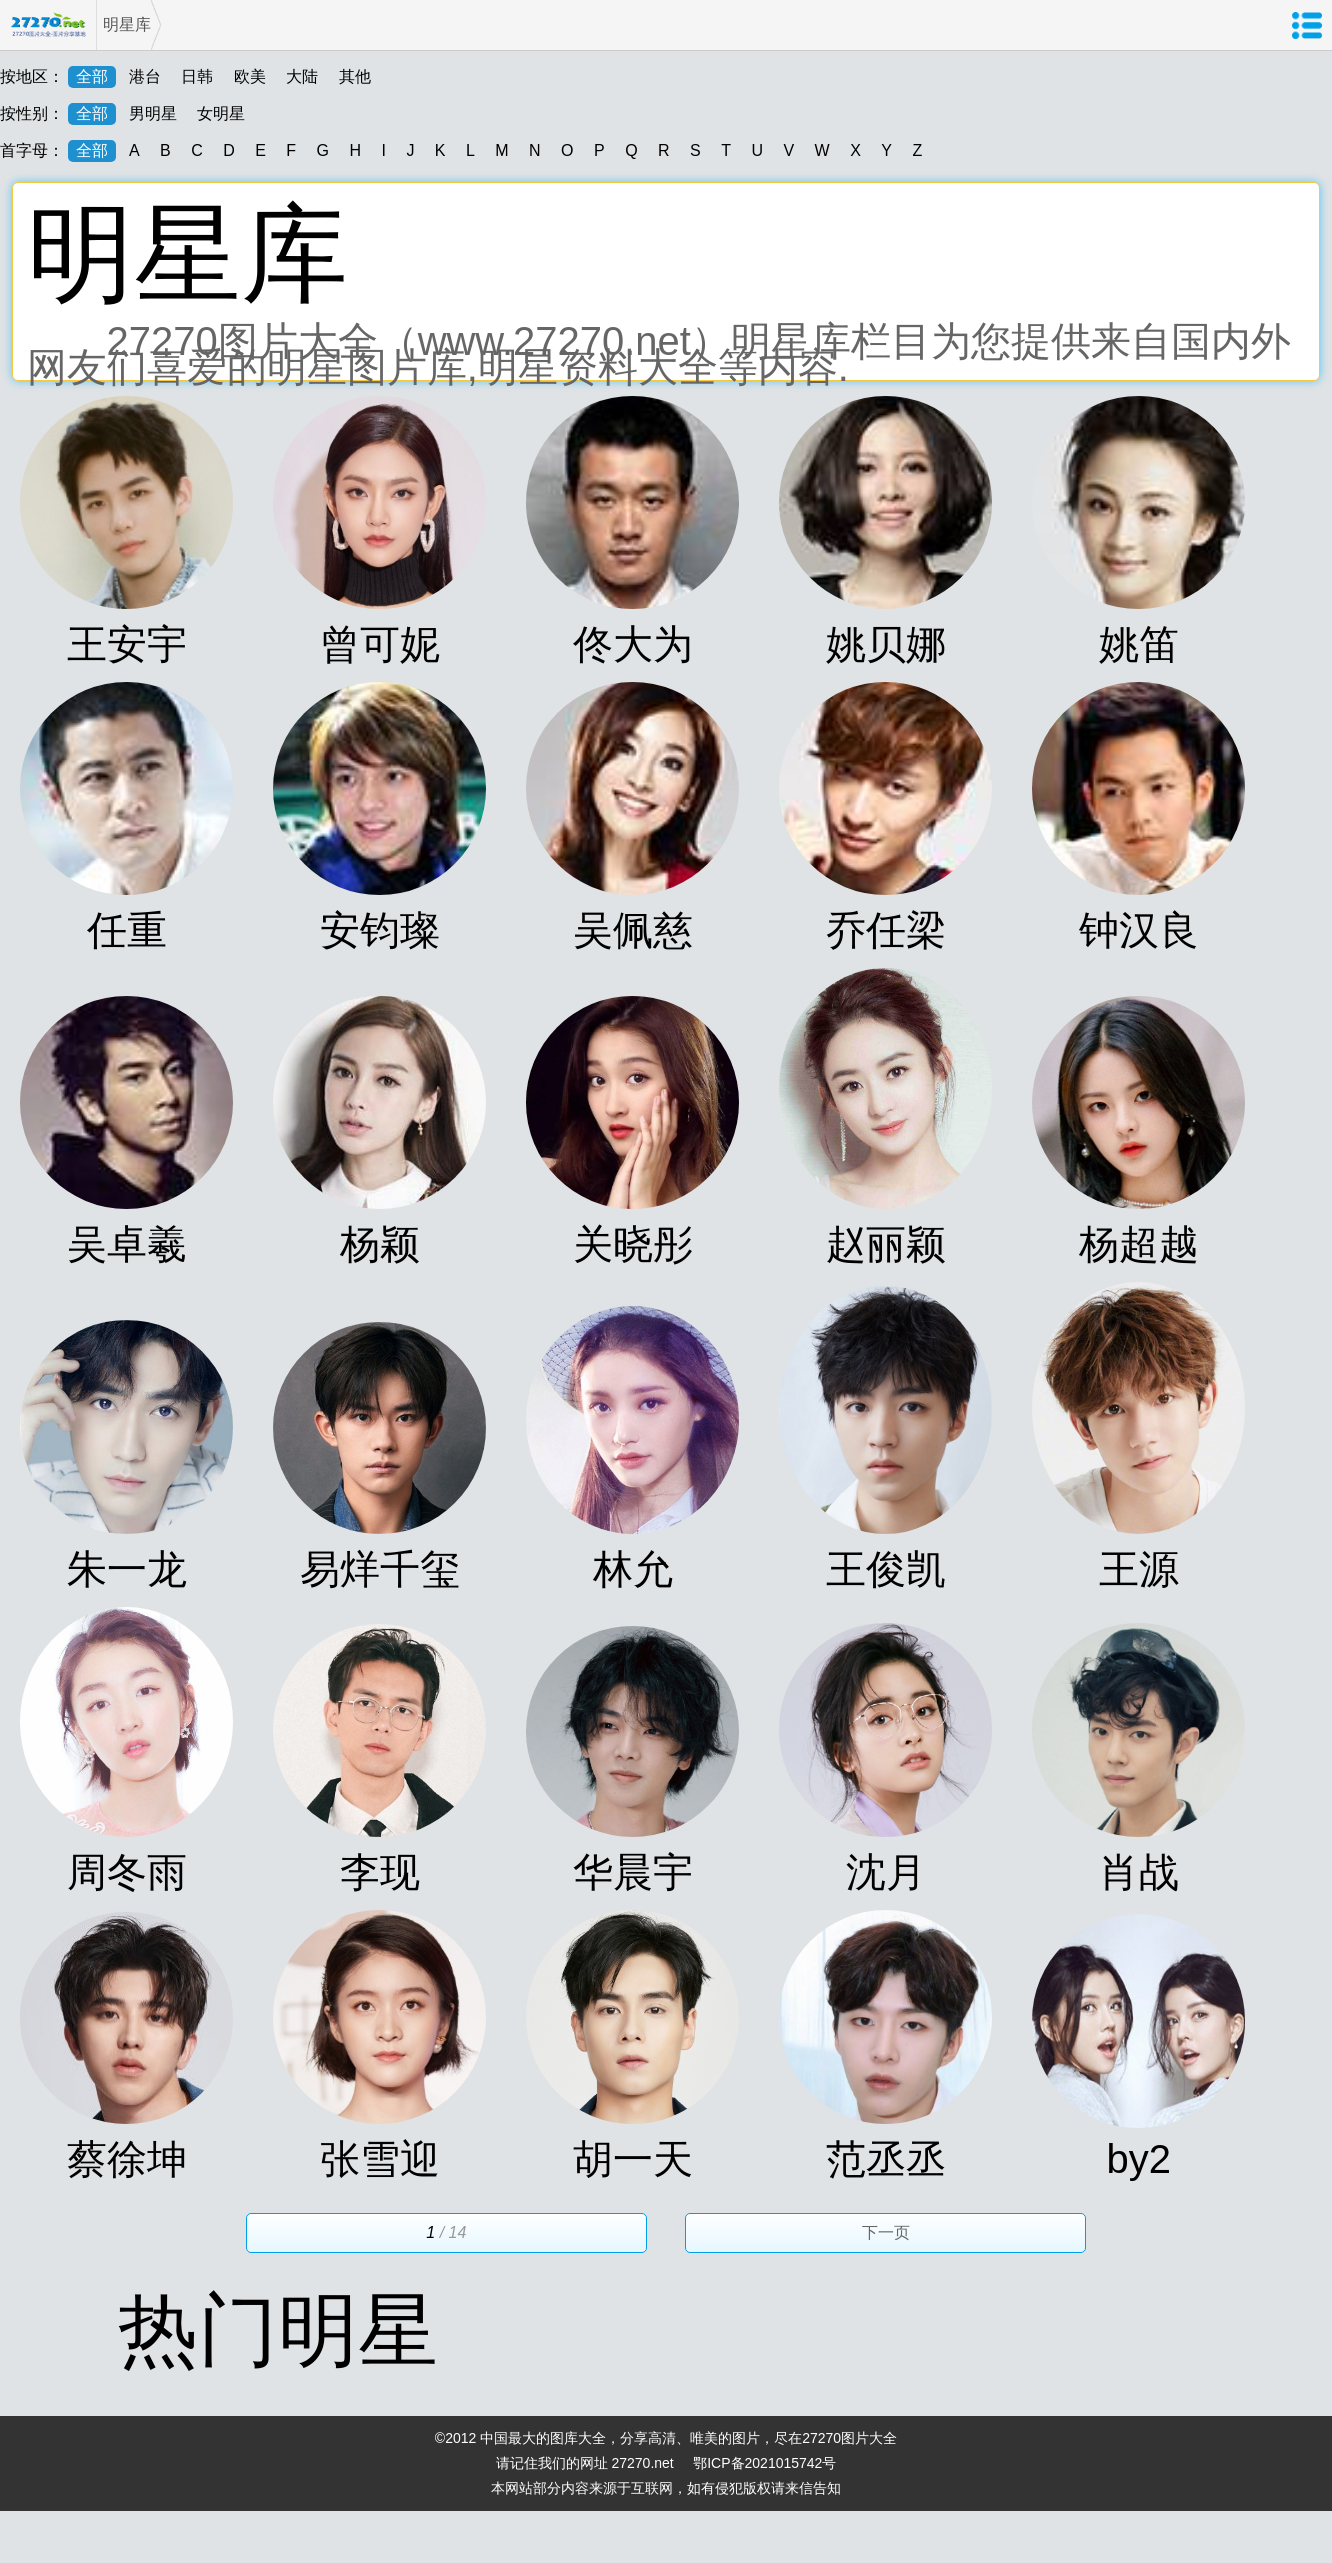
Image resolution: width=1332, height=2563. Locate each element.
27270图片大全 (48, 25)
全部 (92, 76)
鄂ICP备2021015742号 (764, 2463)
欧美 (250, 76)
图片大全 (869, 2438)
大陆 (302, 76)
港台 (145, 76)
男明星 (153, 113)
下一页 (886, 2232)
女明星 (221, 113)
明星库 (127, 24)
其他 (355, 76)
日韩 (197, 76)
